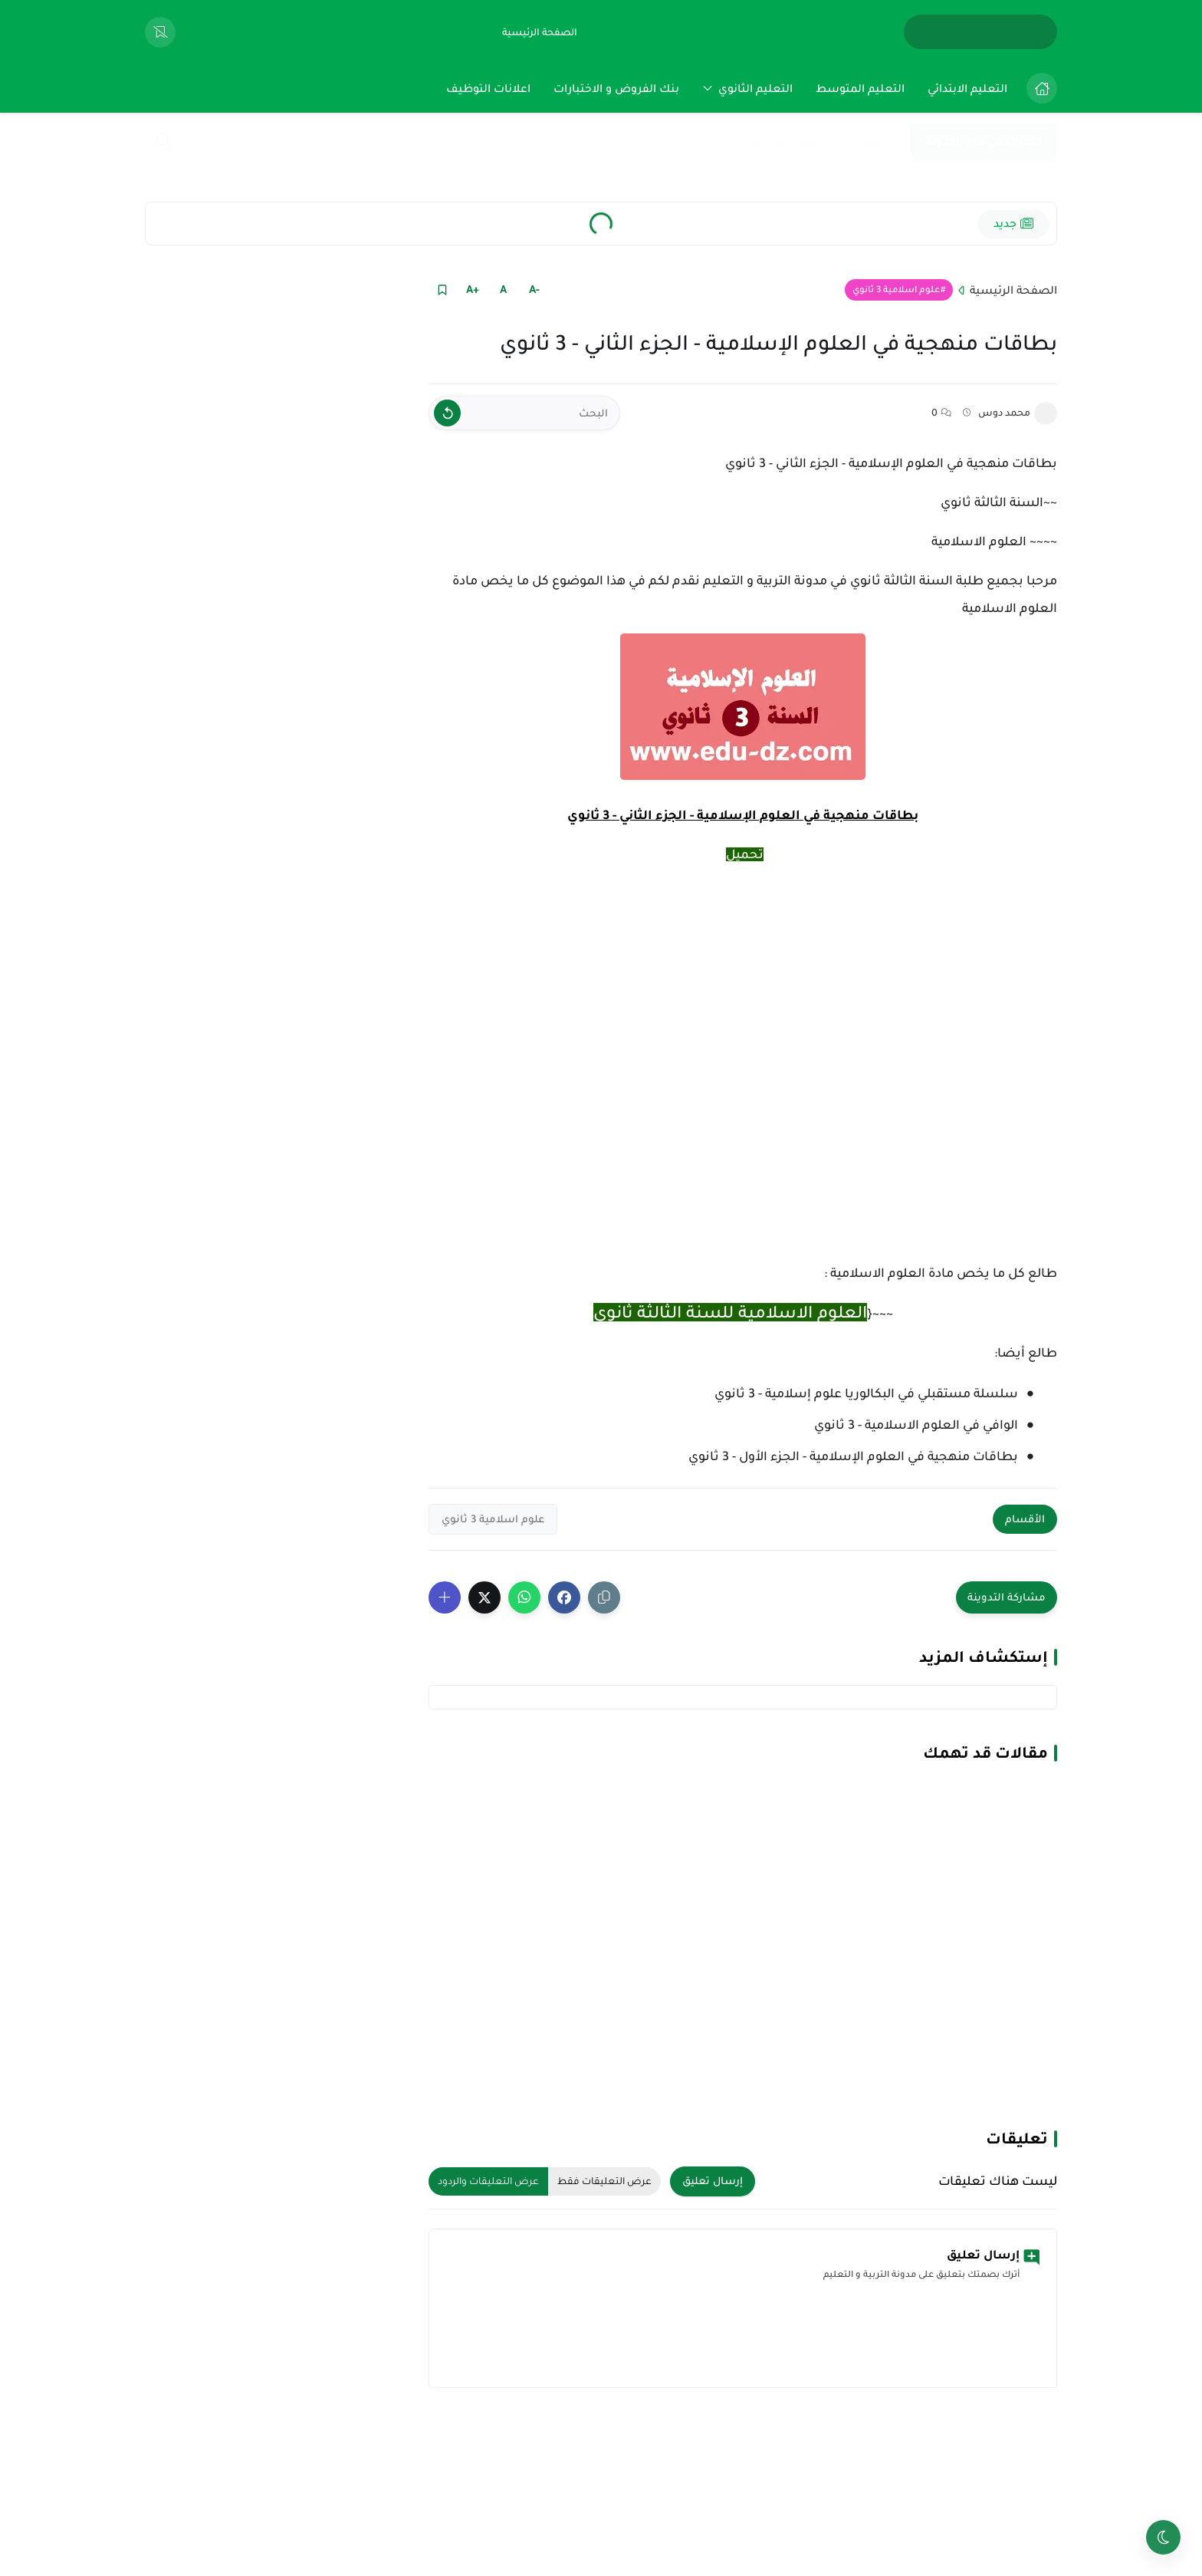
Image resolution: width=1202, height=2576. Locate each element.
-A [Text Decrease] (534, 289)
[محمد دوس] (1045, 413)
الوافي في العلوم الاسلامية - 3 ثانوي (916, 1425)
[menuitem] (1038, 88)
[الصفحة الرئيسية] (540, 32)
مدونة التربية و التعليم (765, 580)
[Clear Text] (447, 413)
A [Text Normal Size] (503, 289)
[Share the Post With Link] (604, 1597)
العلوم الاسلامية (978, 541)
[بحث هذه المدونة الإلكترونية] (520, 141)
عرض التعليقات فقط (604, 2181)
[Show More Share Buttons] (445, 1597)
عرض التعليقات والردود (488, 2181)
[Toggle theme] (1163, 2537)
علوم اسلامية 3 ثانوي (896, 289)
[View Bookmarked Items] (160, 32)
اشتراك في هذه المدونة (984, 141)
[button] (564, 1597)
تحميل (745, 854)
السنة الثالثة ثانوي (992, 502)
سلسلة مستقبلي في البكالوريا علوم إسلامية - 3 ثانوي (866, 1393)
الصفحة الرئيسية (1013, 290)
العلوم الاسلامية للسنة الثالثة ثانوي (730, 1312)
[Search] (164, 142)
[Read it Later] (442, 289)
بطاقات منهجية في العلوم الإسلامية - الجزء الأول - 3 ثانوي (853, 1456)
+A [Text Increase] (472, 289)
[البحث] (524, 412)
